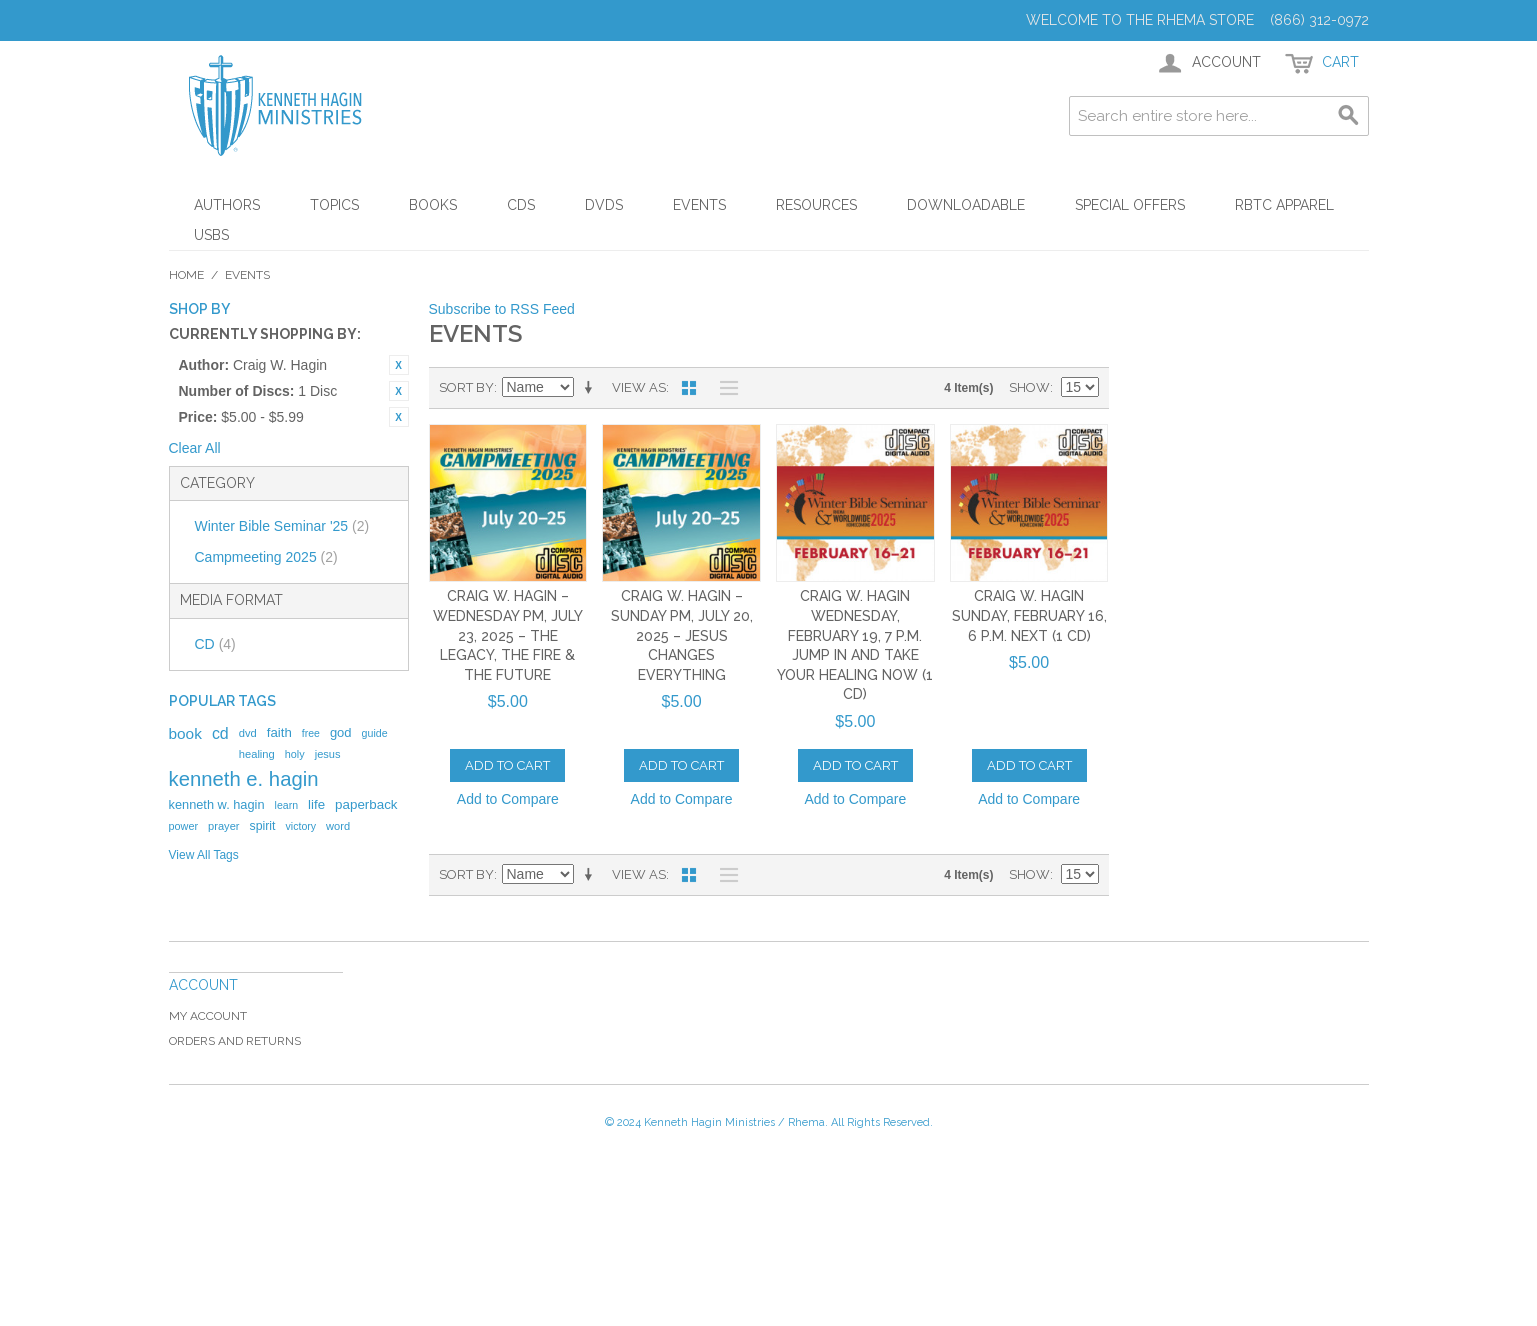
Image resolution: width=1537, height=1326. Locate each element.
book (185, 733)
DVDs (604, 205)
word (338, 826)
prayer (223, 826)
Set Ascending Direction (592, 388)
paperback (366, 804)
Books (433, 205)
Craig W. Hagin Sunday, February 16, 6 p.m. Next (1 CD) (1029, 615)
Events (699, 205)
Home (186, 275)
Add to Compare (508, 799)
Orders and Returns (235, 1041)
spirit (262, 826)
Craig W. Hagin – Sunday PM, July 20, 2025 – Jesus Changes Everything (682, 635)
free (311, 733)
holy (295, 754)
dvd (248, 733)
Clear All (195, 448)
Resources (816, 205)
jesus (328, 754)
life (316, 804)
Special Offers (1130, 205)
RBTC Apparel (1284, 205)
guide (375, 733)
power (184, 826)
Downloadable (966, 205)
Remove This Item (399, 365)
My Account (208, 1016)
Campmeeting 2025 (266, 557)
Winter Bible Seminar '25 (282, 526)
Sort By (466, 387)
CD (215, 644)
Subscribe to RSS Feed (502, 309)
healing (257, 754)
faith (279, 732)
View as (639, 387)
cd (220, 733)
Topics (334, 205)
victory (301, 826)
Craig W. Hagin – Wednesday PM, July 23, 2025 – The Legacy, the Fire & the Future (508, 635)
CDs (521, 205)
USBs (211, 235)
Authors (227, 205)
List (724, 388)
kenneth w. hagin (217, 804)
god (341, 732)
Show (1029, 387)
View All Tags (204, 855)
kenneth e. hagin (244, 779)
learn (287, 805)
